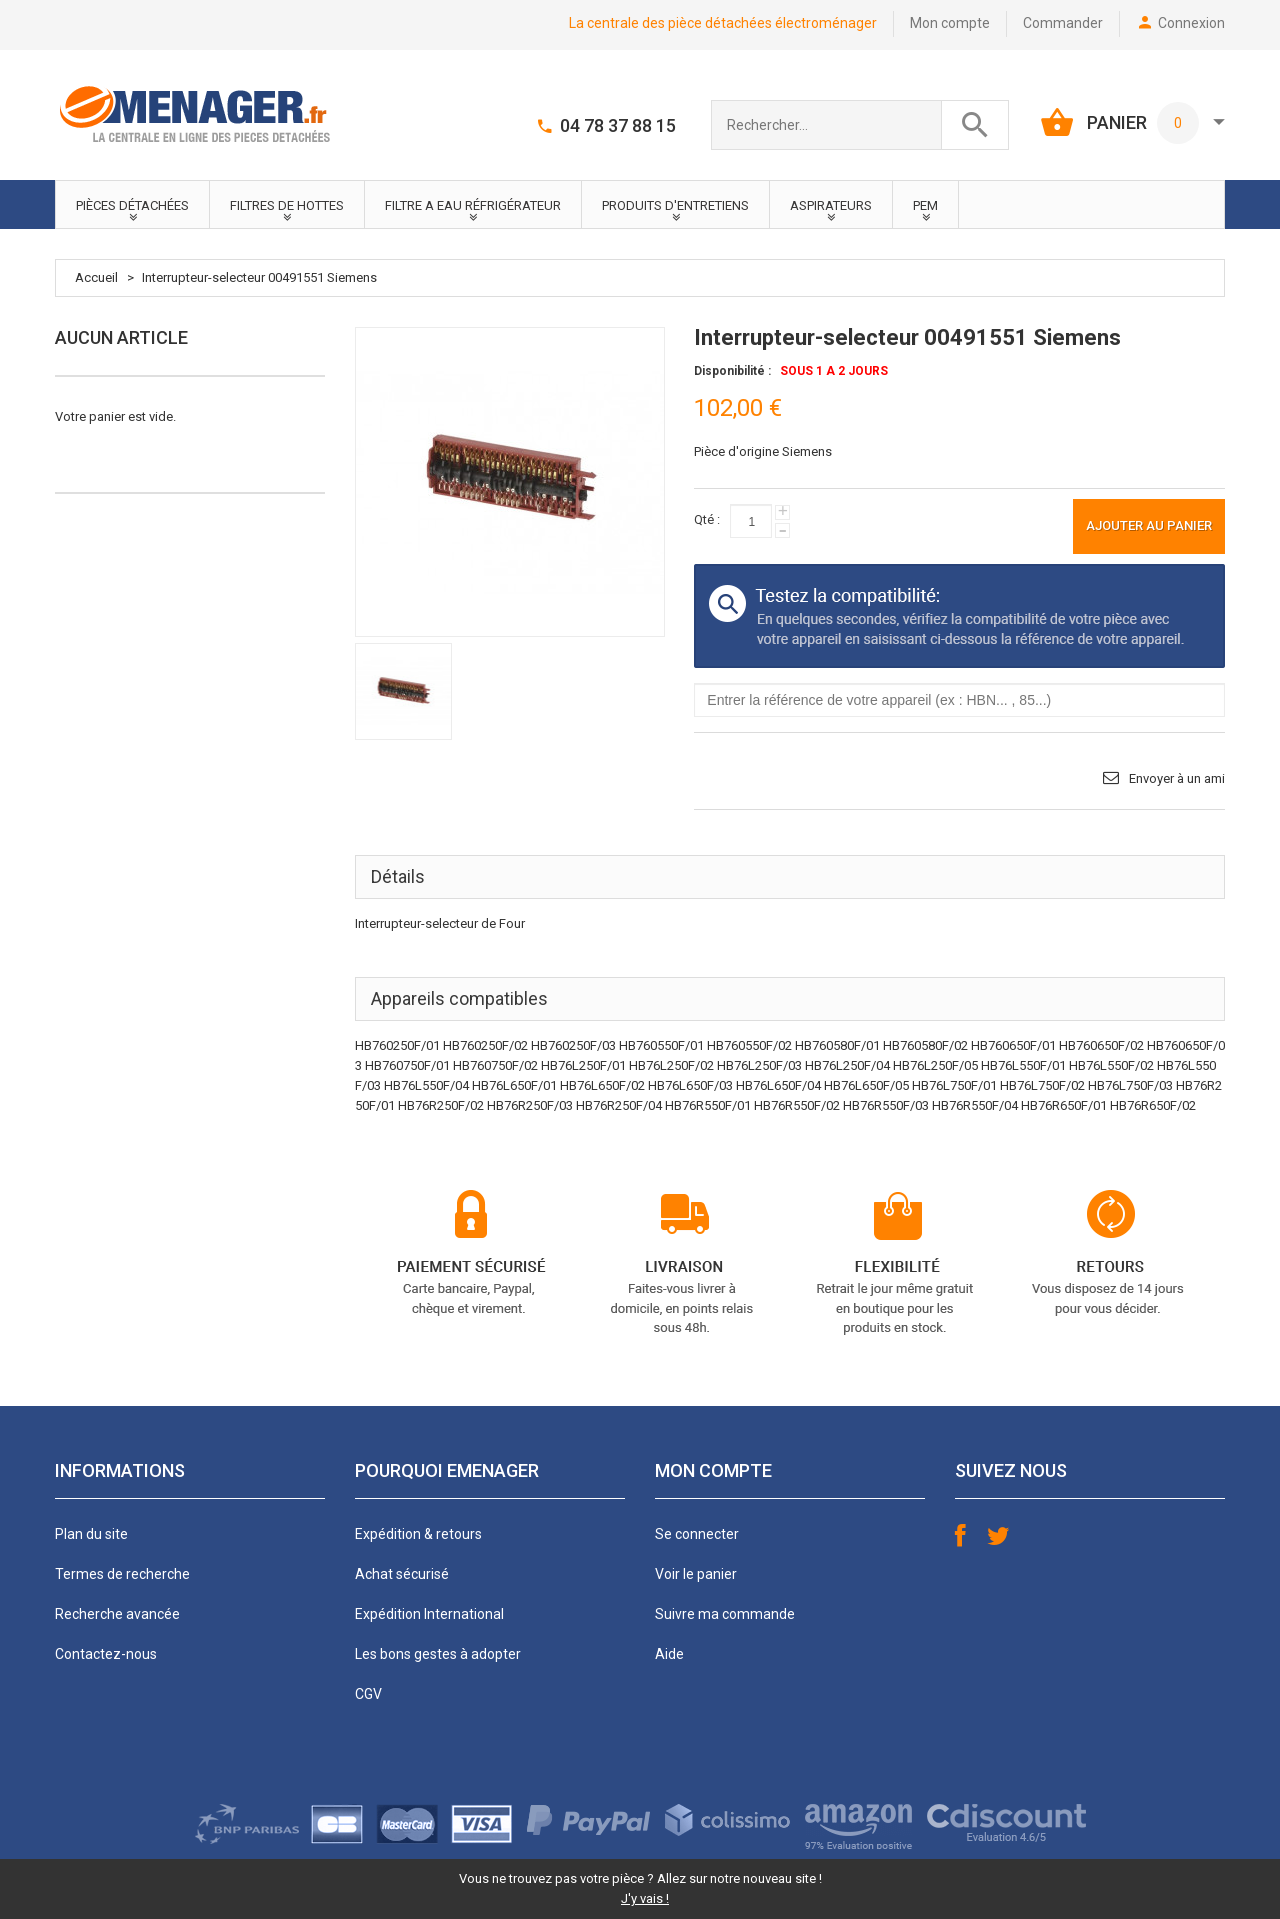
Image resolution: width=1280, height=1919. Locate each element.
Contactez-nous (106, 1654)
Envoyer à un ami (1177, 778)
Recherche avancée (117, 1614)
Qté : (707, 519)
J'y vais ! (645, 1898)
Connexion (1191, 23)
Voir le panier (696, 1574)
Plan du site (91, 1534)
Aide (669, 1654)
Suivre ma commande (725, 1614)
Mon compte (950, 23)
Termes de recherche (122, 1574)
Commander (1063, 23)
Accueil (96, 277)
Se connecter (697, 1534)
